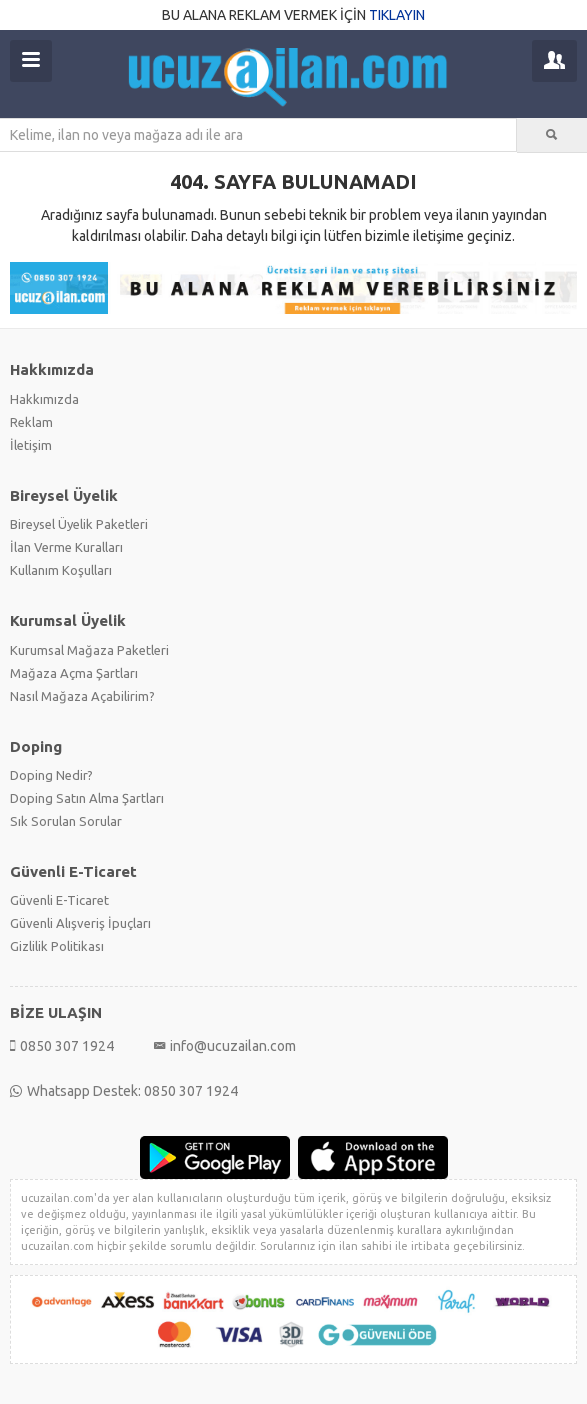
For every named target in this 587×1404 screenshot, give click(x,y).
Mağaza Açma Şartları (74, 673)
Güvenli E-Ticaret (59, 900)
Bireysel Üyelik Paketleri (79, 524)
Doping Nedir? (51, 775)
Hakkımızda (44, 399)
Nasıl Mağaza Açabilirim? (82, 696)
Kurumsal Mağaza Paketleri (89, 650)
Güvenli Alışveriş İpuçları (80, 923)
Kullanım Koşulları (61, 570)
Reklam (31, 422)
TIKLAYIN (397, 15)
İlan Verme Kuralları (66, 547)
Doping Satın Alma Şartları (87, 798)
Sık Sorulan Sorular (66, 821)
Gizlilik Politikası (57, 946)
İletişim (31, 445)
